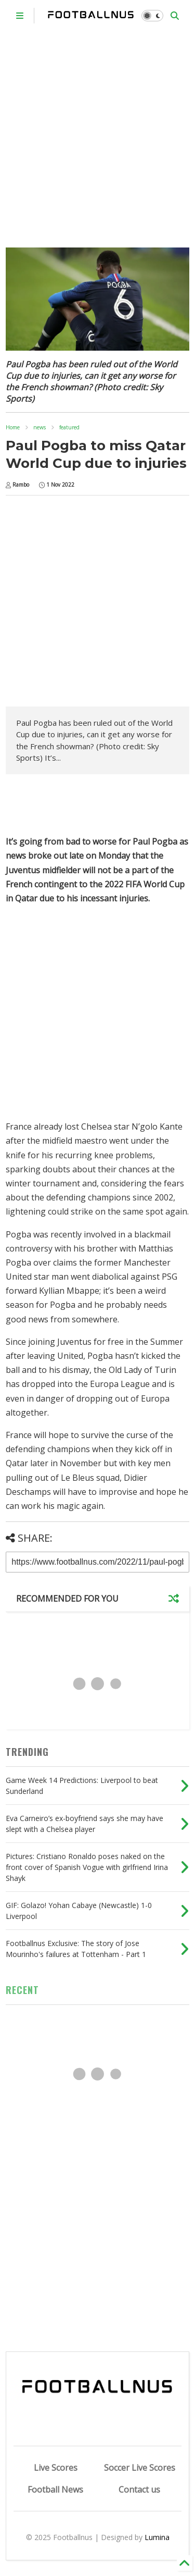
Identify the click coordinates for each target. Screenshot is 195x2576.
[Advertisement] (97, 134)
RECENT (22, 1990)
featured (69, 427)
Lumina (157, 2537)
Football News (55, 2489)
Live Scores (55, 2467)
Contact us (139, 2489)
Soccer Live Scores (139, 2467)
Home (13, 427)
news (39, 427)
